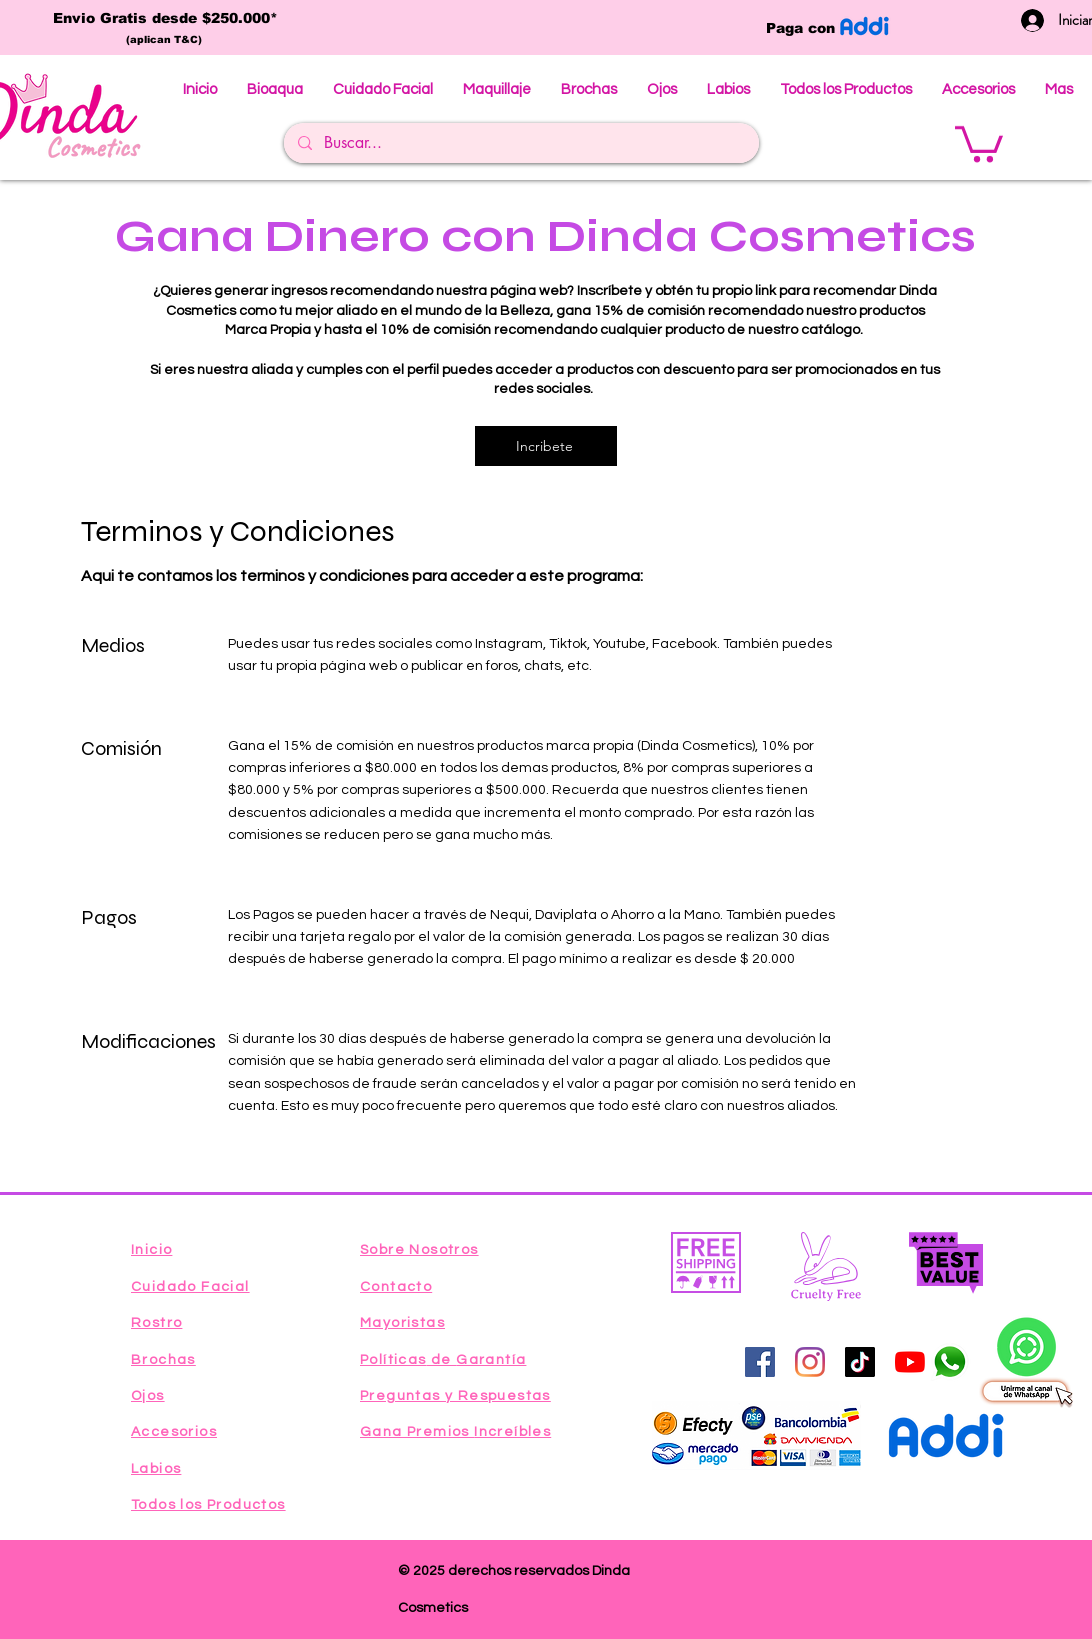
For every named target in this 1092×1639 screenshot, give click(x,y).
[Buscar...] (520, 143)
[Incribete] (546, 446)
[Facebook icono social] (760, 1362)
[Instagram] (810, 1362)
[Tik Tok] (860, 1362)
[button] (979, 142)
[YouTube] (910, 1362)
